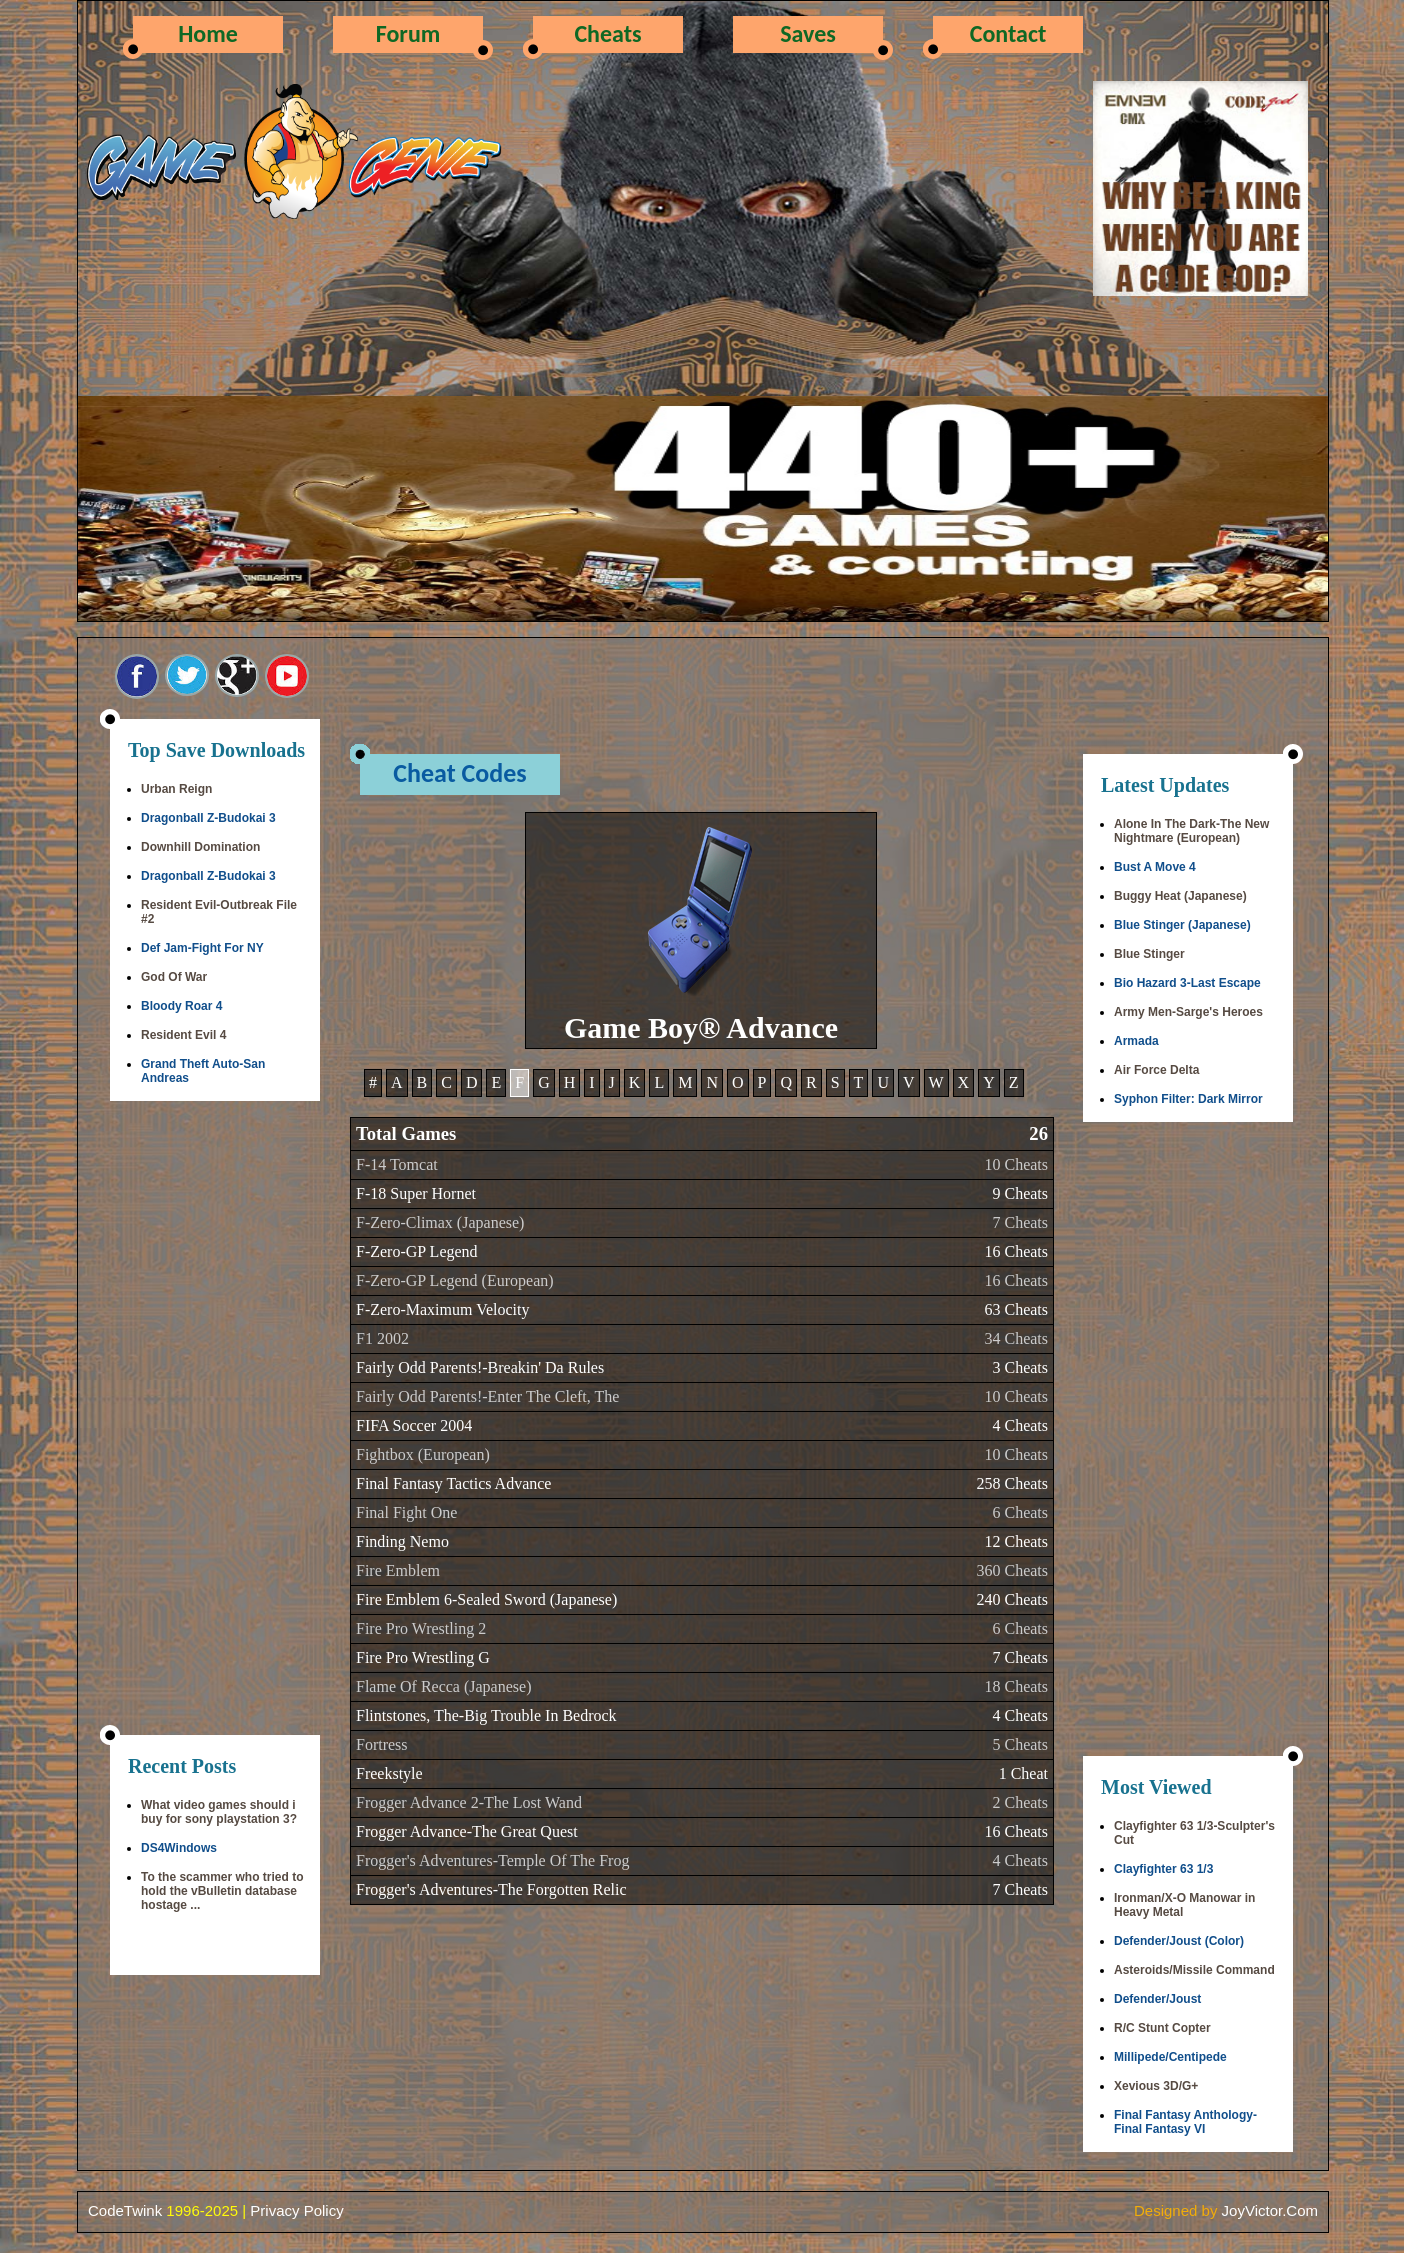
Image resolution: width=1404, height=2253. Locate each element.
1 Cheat (1023, 1773)
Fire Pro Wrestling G (423, 1657)
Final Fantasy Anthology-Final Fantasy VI (1185, 2122)
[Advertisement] (215, 1420)
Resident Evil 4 (183, 1035)
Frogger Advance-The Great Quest (467, 1831)
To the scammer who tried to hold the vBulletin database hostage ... (222, 1891)
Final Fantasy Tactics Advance (453, 1483)
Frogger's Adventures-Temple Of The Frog (492, 1860)
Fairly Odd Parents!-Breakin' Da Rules (480, 1367)
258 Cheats (1012, 1483)
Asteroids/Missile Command (1194, 1970)
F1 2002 (382, 1338)
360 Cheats (1012, 1570)
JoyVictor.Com (1270, 2210)
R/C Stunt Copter (1162, 2028)
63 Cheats (1016, 1309)
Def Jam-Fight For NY (202, 948)
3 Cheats (1020, 1367)
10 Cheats (1016, 1164)
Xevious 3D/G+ (1156, 2086)
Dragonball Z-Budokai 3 (208, 818)
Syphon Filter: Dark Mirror (1188, 1099)
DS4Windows (179, 1848)
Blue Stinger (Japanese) (1182, 925)
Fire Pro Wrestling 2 (421, 1628)
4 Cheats (1020, 1425)
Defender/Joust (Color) (1179, 1941)
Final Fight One (406, 1512)
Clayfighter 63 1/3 (1163, 1869)
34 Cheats (1016, 1338)
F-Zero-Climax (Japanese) (440, 1222)
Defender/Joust (1157, 1999)
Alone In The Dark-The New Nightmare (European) (1191, 831)
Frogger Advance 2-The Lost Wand (469, 1802)
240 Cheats (1012, 1599)
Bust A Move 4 (1155, 867)
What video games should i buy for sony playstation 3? (219, 1812)
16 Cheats (1016, 1251)
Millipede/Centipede (1170, 2057)
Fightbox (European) (423, 1454)
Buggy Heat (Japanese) (1180, 896)
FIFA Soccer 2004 (414, 1425)
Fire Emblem (398, 1570)
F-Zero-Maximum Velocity (442, 1309)
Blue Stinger (1149, 954)
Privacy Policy (296, 2210)
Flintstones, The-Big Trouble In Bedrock (486, 1715)
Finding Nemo (402, 1541)
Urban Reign (176, 789)
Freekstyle (389, 1773)
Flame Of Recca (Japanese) (443, 1686)
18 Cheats (1016, 1686)
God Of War (174, 977)
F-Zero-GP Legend (417, 1251)
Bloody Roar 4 (181, 1006)
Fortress (382, 1744)
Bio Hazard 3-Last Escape (1187, 983)
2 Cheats (1020, 1802)
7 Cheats (1020, 1222)
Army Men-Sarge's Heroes (1188, 1012)
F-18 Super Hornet (416, 1193)
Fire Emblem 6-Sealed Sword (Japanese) (486, 1599)
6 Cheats (1020, 1512)
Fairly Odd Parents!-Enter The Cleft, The (487, 1396)
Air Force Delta (1156, 1070)
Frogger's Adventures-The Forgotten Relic (491, 1889)
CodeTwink (125, 2210)
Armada (1136, 1041)
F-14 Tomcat (397, 1164)
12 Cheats (1016, 1541)
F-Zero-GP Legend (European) (455, 1280)
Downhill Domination (200, 847)
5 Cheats (1020, 1744)
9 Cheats (1020, 1193)
